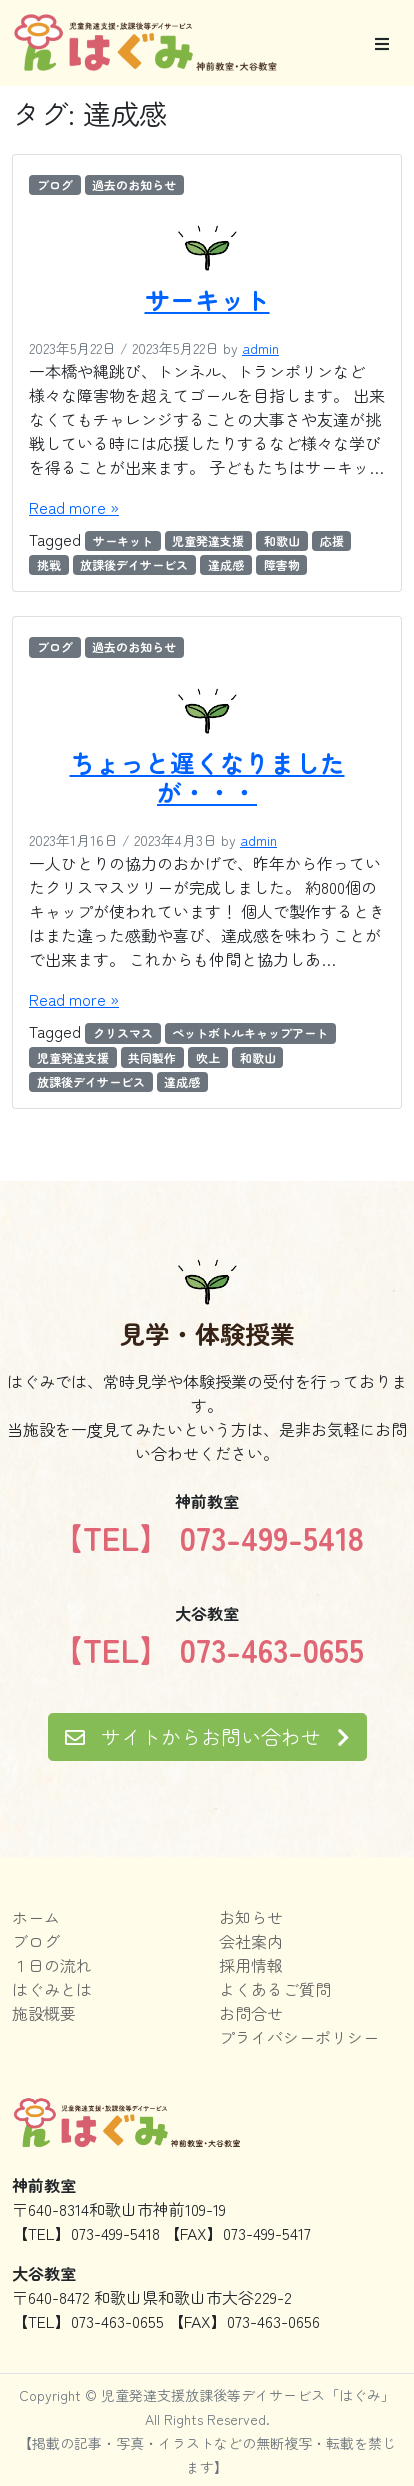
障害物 (282, 564)
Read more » (74, 507)
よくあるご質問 (275, 1989)
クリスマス (123, 1032)
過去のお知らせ (134, 184)
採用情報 (251, 1965)
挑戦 (49, 564)
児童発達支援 (208, 540)
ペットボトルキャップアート (250, 1032)
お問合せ (251, 2013)
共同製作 (152, 1057)
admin (260, 348)
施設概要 (44, 2013)
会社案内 (251, 1941)
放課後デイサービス (134, 564)
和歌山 (282, 540)
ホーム (36, 1917)
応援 (332, 540)
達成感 (226, 564)
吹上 (208, 1057)
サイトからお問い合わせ (207, 1736)
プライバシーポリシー (299, 2037)
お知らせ (251, 1917)
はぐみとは (52, 1989)
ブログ (55, 184)
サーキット (207, 299)
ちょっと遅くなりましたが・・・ (207, 777)
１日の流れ (52, 1965)
